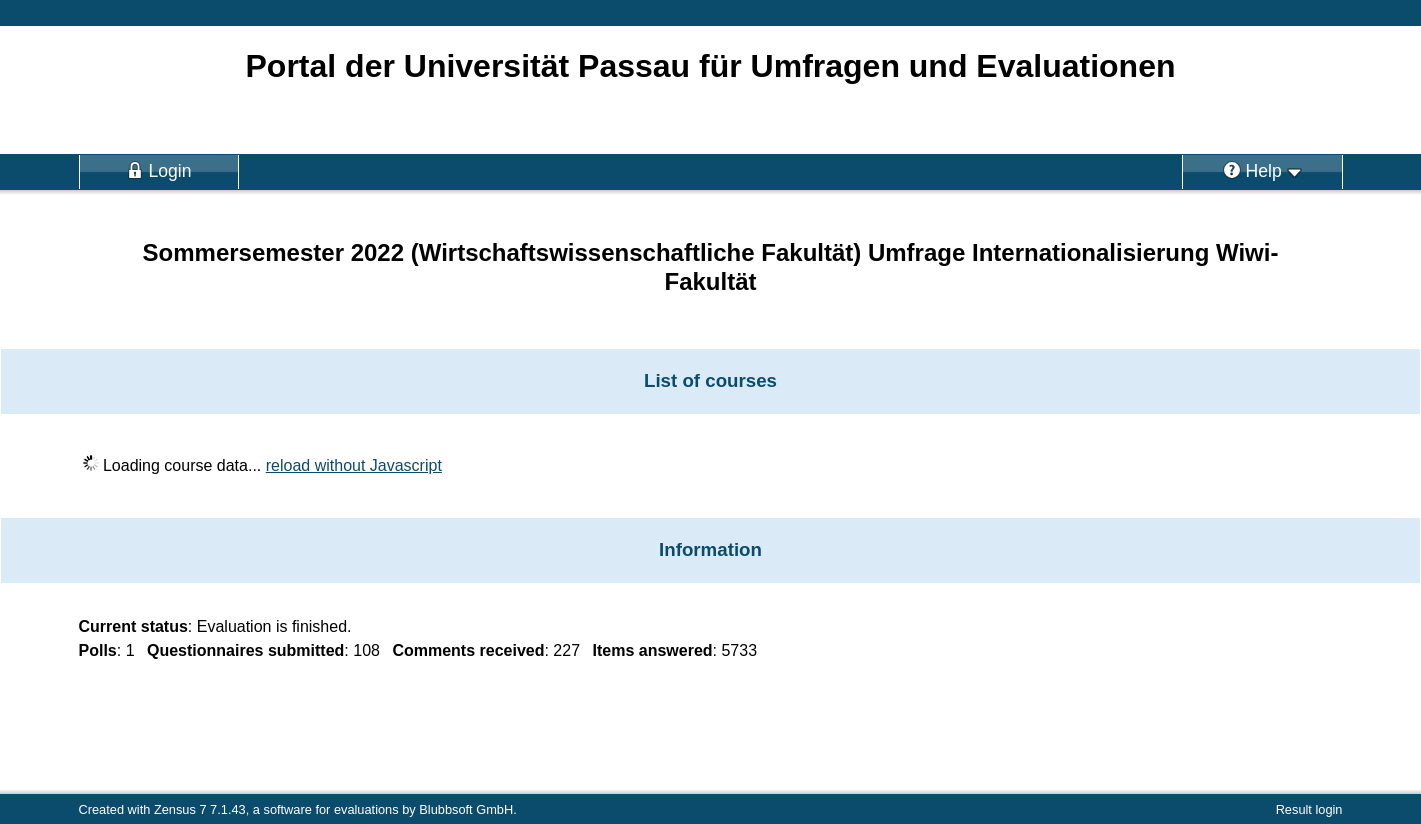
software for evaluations (330, 809)
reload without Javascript (354, 465)
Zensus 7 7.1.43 (200, 809)
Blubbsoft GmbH (466, 809)
